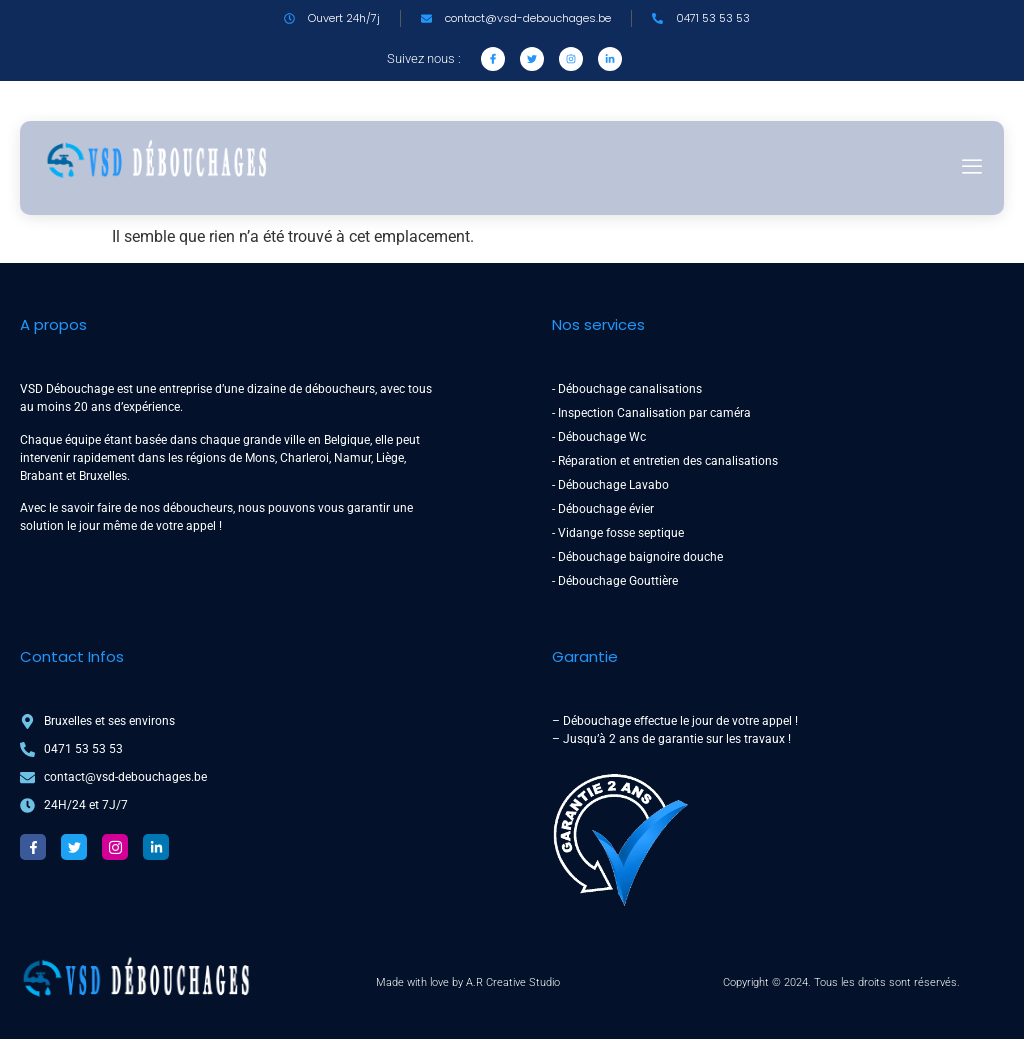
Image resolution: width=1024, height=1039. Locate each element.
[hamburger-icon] (971, 168)
